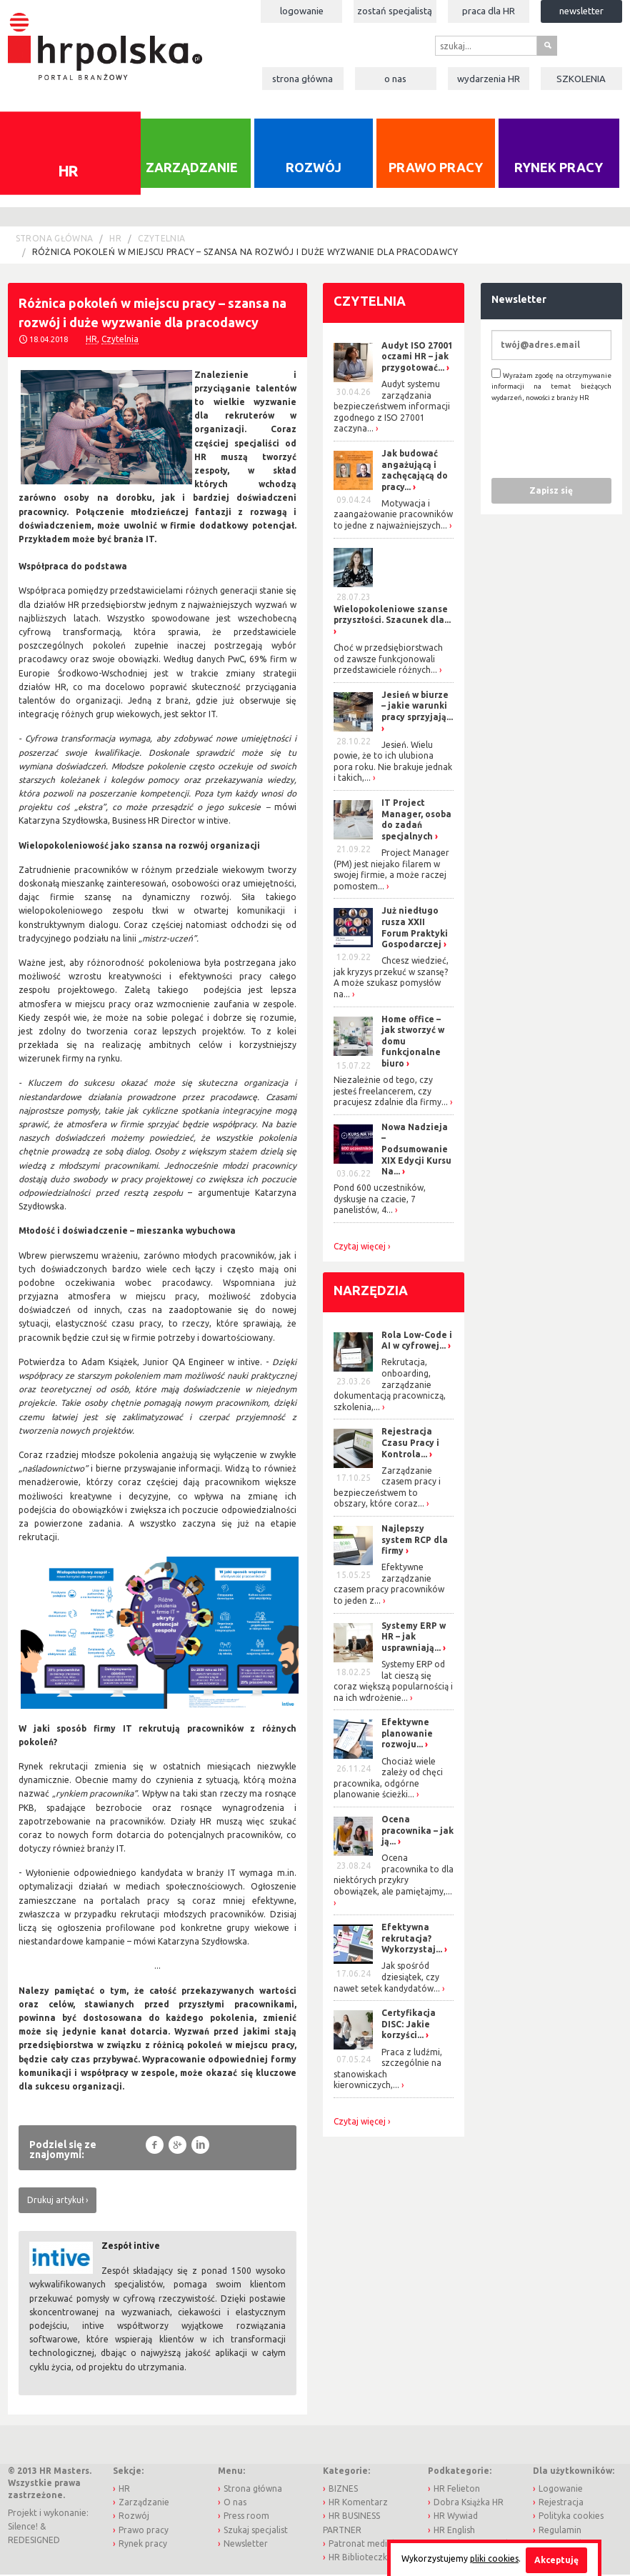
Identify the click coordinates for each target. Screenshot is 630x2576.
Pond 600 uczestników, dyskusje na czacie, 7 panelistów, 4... (380, 1200)
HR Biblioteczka (360, 2557)
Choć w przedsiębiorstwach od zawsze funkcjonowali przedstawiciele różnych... (388, 659)
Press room (246, 2517)
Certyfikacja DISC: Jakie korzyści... (408, 2025)
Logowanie (302, 11)
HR (115, 239)
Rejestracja (561, 2503)
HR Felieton (457, 2489)
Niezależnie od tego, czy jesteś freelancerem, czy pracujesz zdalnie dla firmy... (391, 1091)
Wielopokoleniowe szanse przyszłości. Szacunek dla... (392, 615)
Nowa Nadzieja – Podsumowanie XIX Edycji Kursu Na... (416, 1150)
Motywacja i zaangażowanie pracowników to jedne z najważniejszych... (393, 515)
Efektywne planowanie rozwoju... (407, 1734)
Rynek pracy (558, 168)
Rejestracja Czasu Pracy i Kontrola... (410, 1443)
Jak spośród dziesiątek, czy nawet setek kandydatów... (387, 1978)
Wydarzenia (488, 79)
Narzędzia (371, 1291)
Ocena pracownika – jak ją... (417, 1831)
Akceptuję (556, 2560)
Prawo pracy (436, 168)
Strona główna (302, 79)
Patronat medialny (366, 2544)
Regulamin (560, 2530)
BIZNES (343, 2489)
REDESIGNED (34, 2540)
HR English (454, 2530)
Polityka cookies (571, 2517)
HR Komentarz (358, 2503)
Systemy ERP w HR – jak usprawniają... (413, 1637)
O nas (395, 79)
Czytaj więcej (360, 1247)
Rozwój (313, 168)
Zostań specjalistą (394, 11)
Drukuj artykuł (55, 2201)
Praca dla (488, 11)
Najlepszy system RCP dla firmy (414, 1540)
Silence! (23, 2527)
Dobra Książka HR (469, 2503)
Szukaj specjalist (256, 2530)
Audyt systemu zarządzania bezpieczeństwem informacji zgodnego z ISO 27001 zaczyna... (392, 407)
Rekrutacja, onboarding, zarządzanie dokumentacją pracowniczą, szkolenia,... (390, 1385)
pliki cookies (494, 2558)
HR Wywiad (456, 2517)
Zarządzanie (192, 168)
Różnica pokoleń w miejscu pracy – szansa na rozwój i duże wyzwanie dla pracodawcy (245, 253)
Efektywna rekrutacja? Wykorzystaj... (411, 1939)
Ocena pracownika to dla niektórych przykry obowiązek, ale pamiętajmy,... (394, 1875)
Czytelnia (161, 239)
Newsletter (581, 11)
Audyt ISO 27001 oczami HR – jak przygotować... (417, 357)
